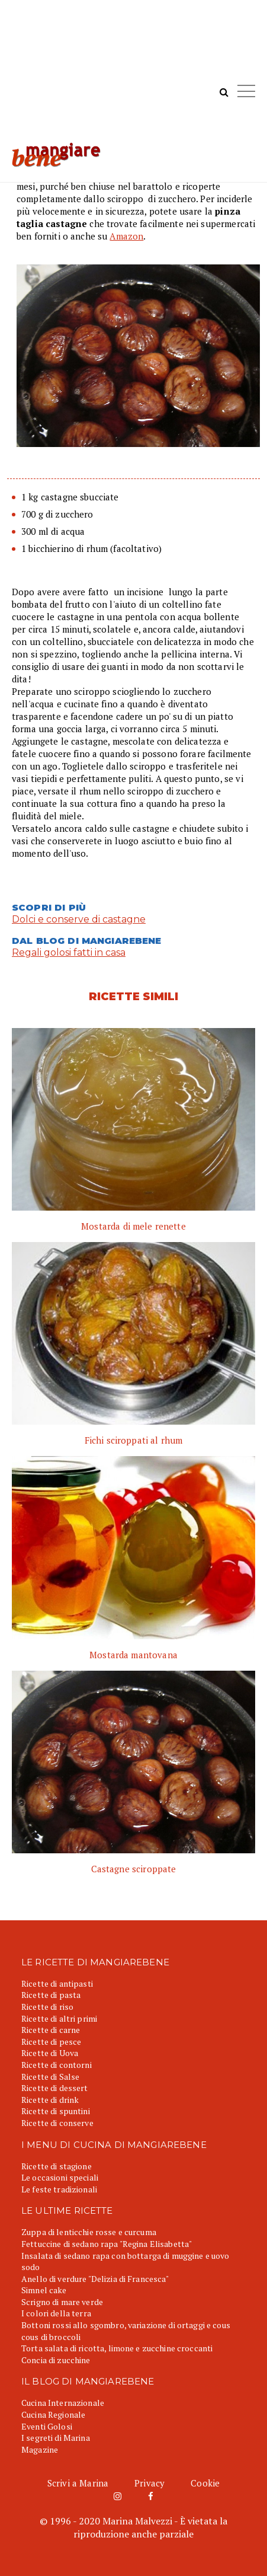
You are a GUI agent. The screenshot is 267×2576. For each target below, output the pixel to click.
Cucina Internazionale (62, 2402)
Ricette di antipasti (57, 1983)
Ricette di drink (50, 2099)
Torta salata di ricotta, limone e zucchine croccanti (117, 2348)
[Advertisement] (133, 77)
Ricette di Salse (50, 2076)
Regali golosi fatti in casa (69, 952)
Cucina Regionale (53, 2414)
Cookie (205, 2483)
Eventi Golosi (46, 2426)
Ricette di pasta (51, 1994)
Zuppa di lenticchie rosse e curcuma (88, 2231)
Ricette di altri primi (59, 2018)
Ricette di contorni (56, 2064)
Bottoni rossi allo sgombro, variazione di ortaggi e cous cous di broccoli (125, 2330)
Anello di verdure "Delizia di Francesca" (95, 2278)
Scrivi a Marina (77, 2483)
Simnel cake (44, 2290)
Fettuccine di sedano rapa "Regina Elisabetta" (106, 2243)
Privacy (149, 2483)
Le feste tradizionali (59, 2189)
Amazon (126, 236)
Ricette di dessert (54, 2087)
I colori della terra (56, 2313)
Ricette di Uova (49, 2052)
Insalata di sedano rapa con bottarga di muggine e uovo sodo (125, 2261)
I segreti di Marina (55, 2437)
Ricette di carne (50, 2029)
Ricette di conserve (57, 2122)
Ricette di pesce (51, 2041)
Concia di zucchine (56, 2360)
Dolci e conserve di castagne (79, 919)
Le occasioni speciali (59, 2177)
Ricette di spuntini (55, 2111)
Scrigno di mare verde (62, 2301)
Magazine (39, 2449)
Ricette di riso (47, 2006)
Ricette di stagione (56, 2166)
